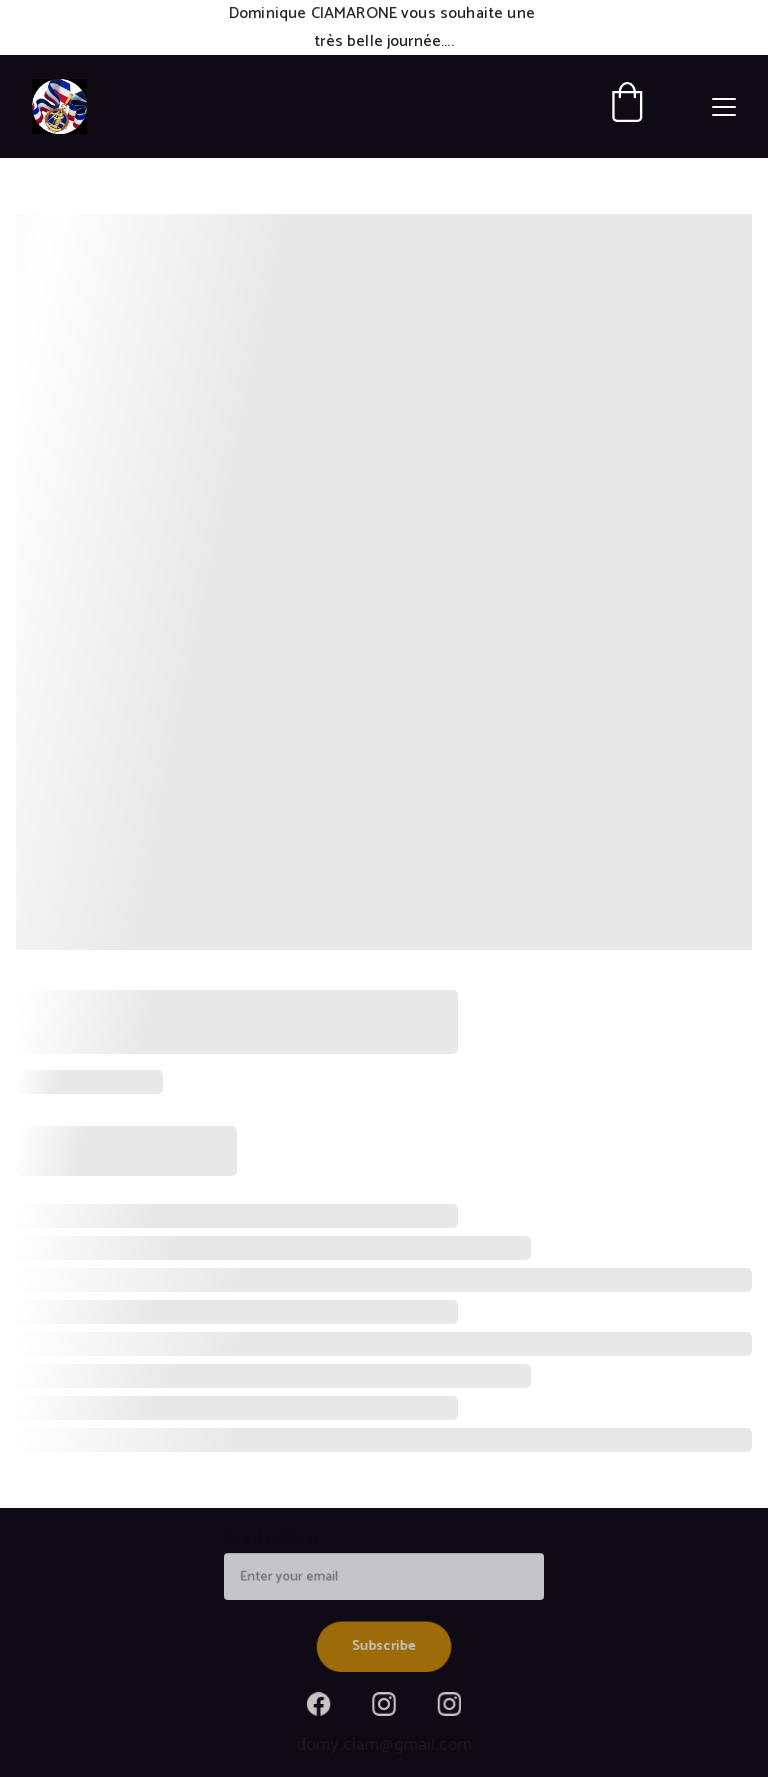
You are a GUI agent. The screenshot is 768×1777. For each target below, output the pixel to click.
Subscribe (383, 1645)
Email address (275, 1541)
